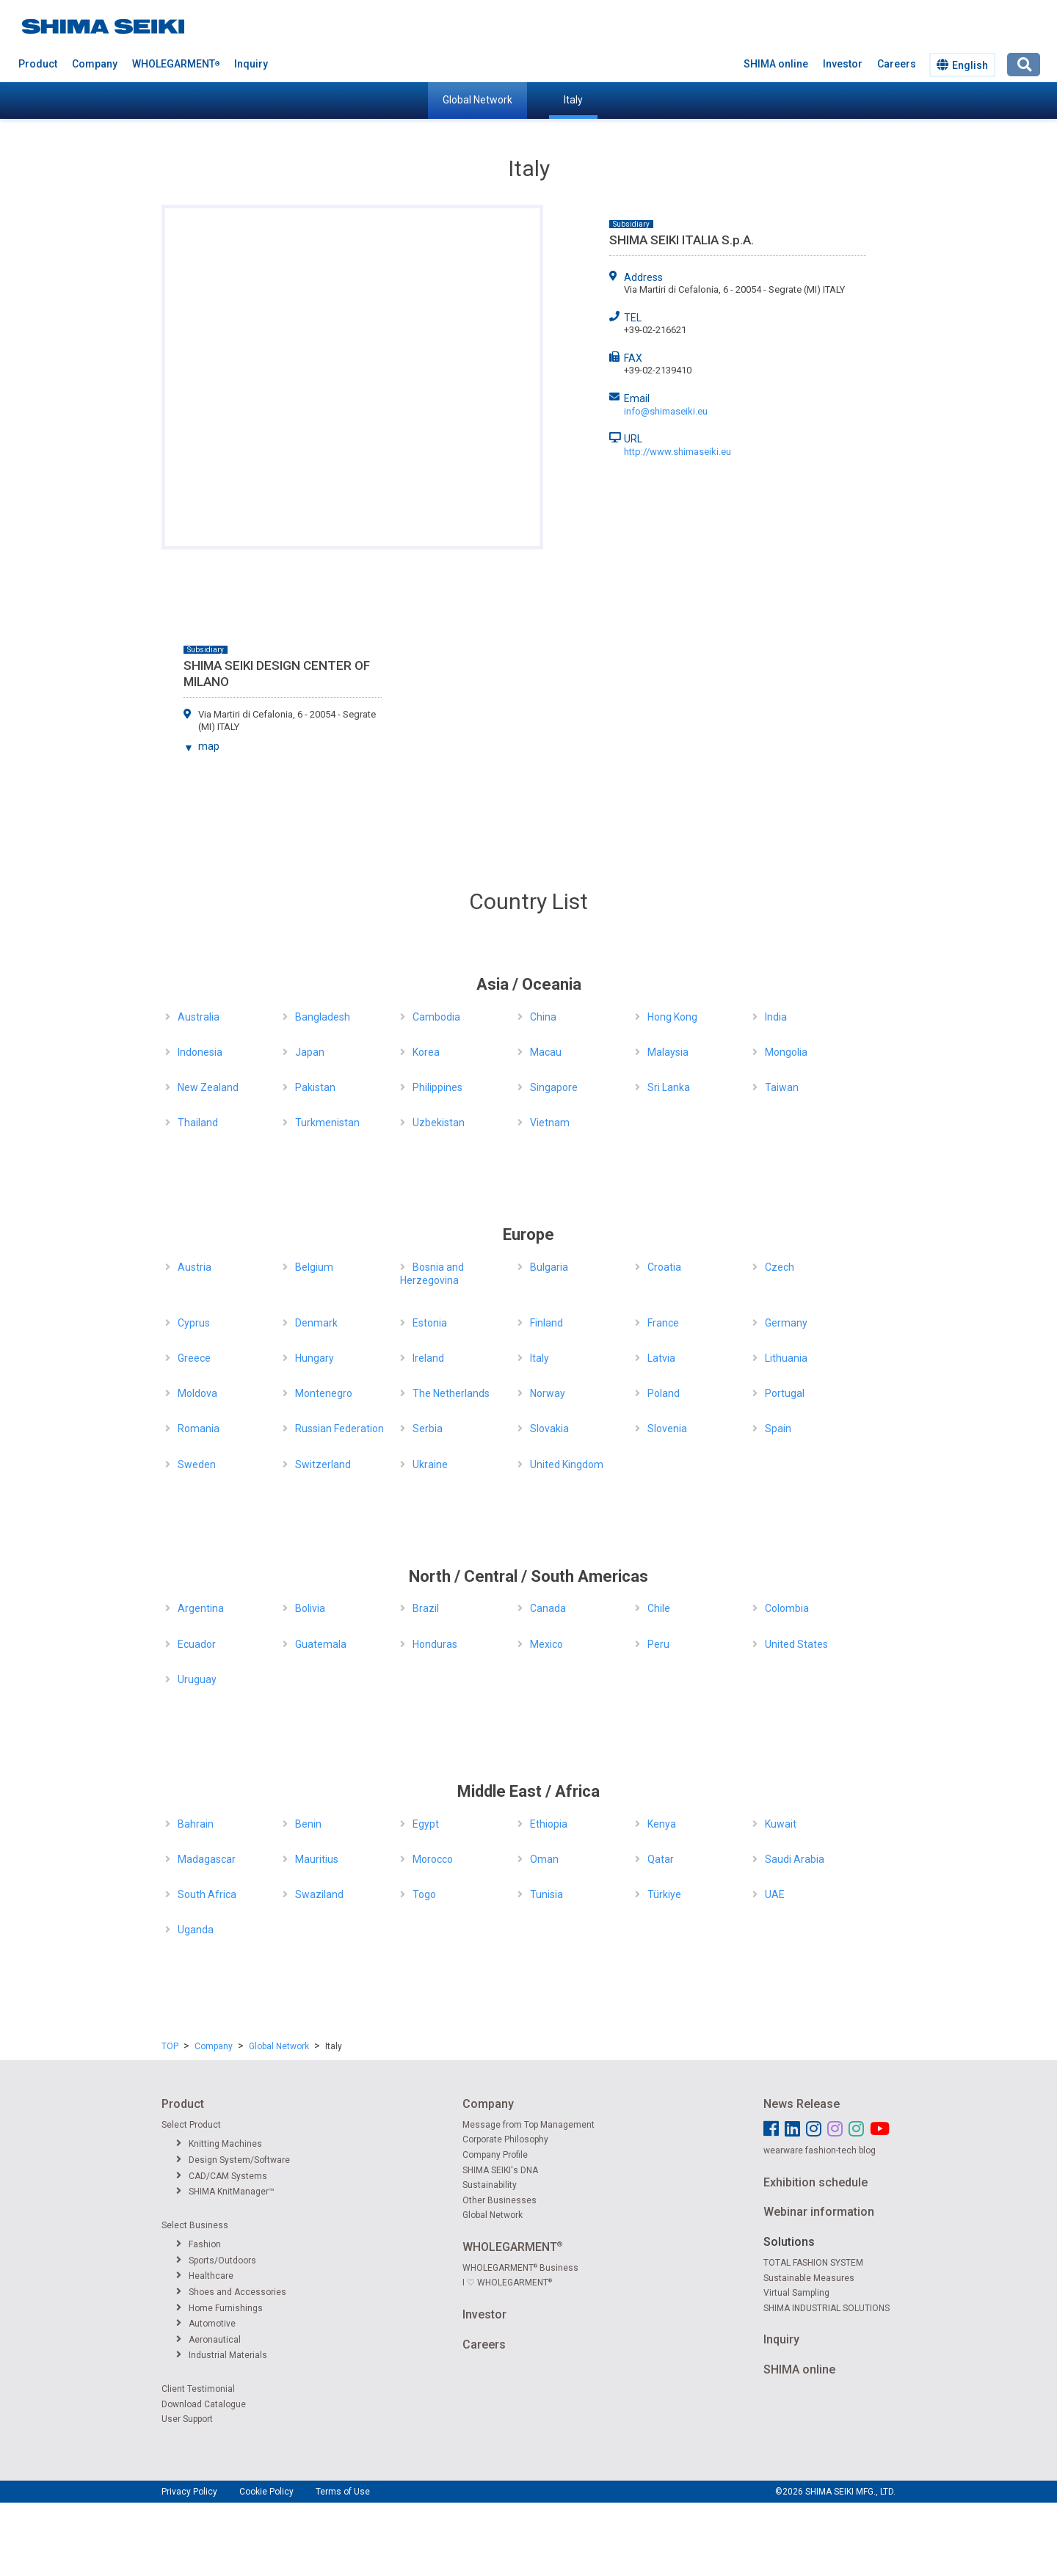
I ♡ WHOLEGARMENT (507, 2282)
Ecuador (197, 1644)
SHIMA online (776, 64)
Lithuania (786, 1358)
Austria (194, 1267)
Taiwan (782, 1087)
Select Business (194, 2225)
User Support (187, 2419)
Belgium (314, 1267)
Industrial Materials (221, 2355)
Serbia (428, 1428)
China (543, 1017)
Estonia (430, 1323)
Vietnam (550, 1122)
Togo (424, 1894)
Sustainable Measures (808, 2278)
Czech (779, 1267)
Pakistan (315, 1087)
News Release (801, 2104)
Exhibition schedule (815, 2182)
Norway (547, 1393)
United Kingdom (566, 1464)
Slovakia (549, 1428)
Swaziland (319, 1894)
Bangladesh (322, 1017)
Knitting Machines (219, 2144)
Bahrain (196, 1824)
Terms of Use (343, 2491)
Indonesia (200, 1052)
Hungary (314, 1358)
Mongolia (786, 1052)
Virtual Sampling (796, 2293)
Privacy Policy (189, 2491)
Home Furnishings (219, 2308)
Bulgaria (549, 1267)
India (776, 1017)
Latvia (661, 1358)
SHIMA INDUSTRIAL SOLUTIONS (826, 2308)
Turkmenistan (327, 1122)
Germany (786, 1323)
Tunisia (546, 1894)
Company (94, 64)
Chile (658, 1608)
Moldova (197, 1393)
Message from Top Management (528, 2125)
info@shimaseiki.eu (666, 411)
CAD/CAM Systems (221, 2176)
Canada (548, 1608)
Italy (573, 100)
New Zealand (208, 1087)
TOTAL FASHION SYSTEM (813, 2263)
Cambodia (436, 1017)
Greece (194, 1358)
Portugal (784, 1393)
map (208, 746)
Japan (309, 1052)
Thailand (198, 1122)
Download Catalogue (203, 2404)
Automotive (206, 2323)
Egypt (426, 1824)
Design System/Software (233, 2160)
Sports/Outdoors (216, 2260)
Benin (308, 1824)
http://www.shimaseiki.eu (677, 451)
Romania (198, 1428)
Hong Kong (672, 1017)
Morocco (433, 1859)
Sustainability (489, 2185)
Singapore (554, 1087)
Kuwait (780, 1824)
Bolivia (310, 1608)
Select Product (191, 2125)
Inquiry (251, 64)
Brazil (426, 1608)
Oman (544, 1859)
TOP (169, 2046)
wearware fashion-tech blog (819, 2150)
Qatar (660, 1859)
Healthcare (204, 2276)
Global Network (477, 100)
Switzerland (323, 1464)
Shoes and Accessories (231, 2292)
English (962, 65)
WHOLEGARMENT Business (520, 2268)
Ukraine (430, 1464)
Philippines (437, 1087)
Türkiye (664, 1894)
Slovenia (667, 1428)
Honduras (435, 1644)
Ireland (428, 1358)
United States (796, 1644)
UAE (775, 1894)
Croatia (664, 1267)
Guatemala (320, 1644)
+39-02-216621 (655, 329)
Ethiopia (548, 1824)
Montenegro (323, 1393)
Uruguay (197, 1679)
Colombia (787, 1608)
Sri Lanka (668, 1087)
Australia (198, 1017)
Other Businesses (499, 2200)
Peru (658, 1644)
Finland (546, 1323)
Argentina (201, 1608)
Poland (663, 1393)
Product (37, 64)
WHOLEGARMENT (175, 64)
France (663, 1323)
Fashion (198, 2244)
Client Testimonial (198, 2389)
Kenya (661, 1824)
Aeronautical (208, 2340)
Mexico (546, 1644)
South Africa (207, 1894)
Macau (546, 1052)
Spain (778, 1428)
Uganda (196, 1929)
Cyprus (194, 1323)
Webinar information (818, 2212)
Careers (896, 64)
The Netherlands (451, 1393)
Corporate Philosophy (505, 2139)
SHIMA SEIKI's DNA (500, 2170)
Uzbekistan (439, 1122)
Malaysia (668, 1052)
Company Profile (495, 2155)
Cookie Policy (266, 2491)
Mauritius (316, 1859)
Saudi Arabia (794, 1859)
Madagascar (207, 1859)
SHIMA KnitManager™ (225, 2191)
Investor (842, 64)
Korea (426, 1052)
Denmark (316, 1323)
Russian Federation (339, 1428)
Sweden (197, 1464)
